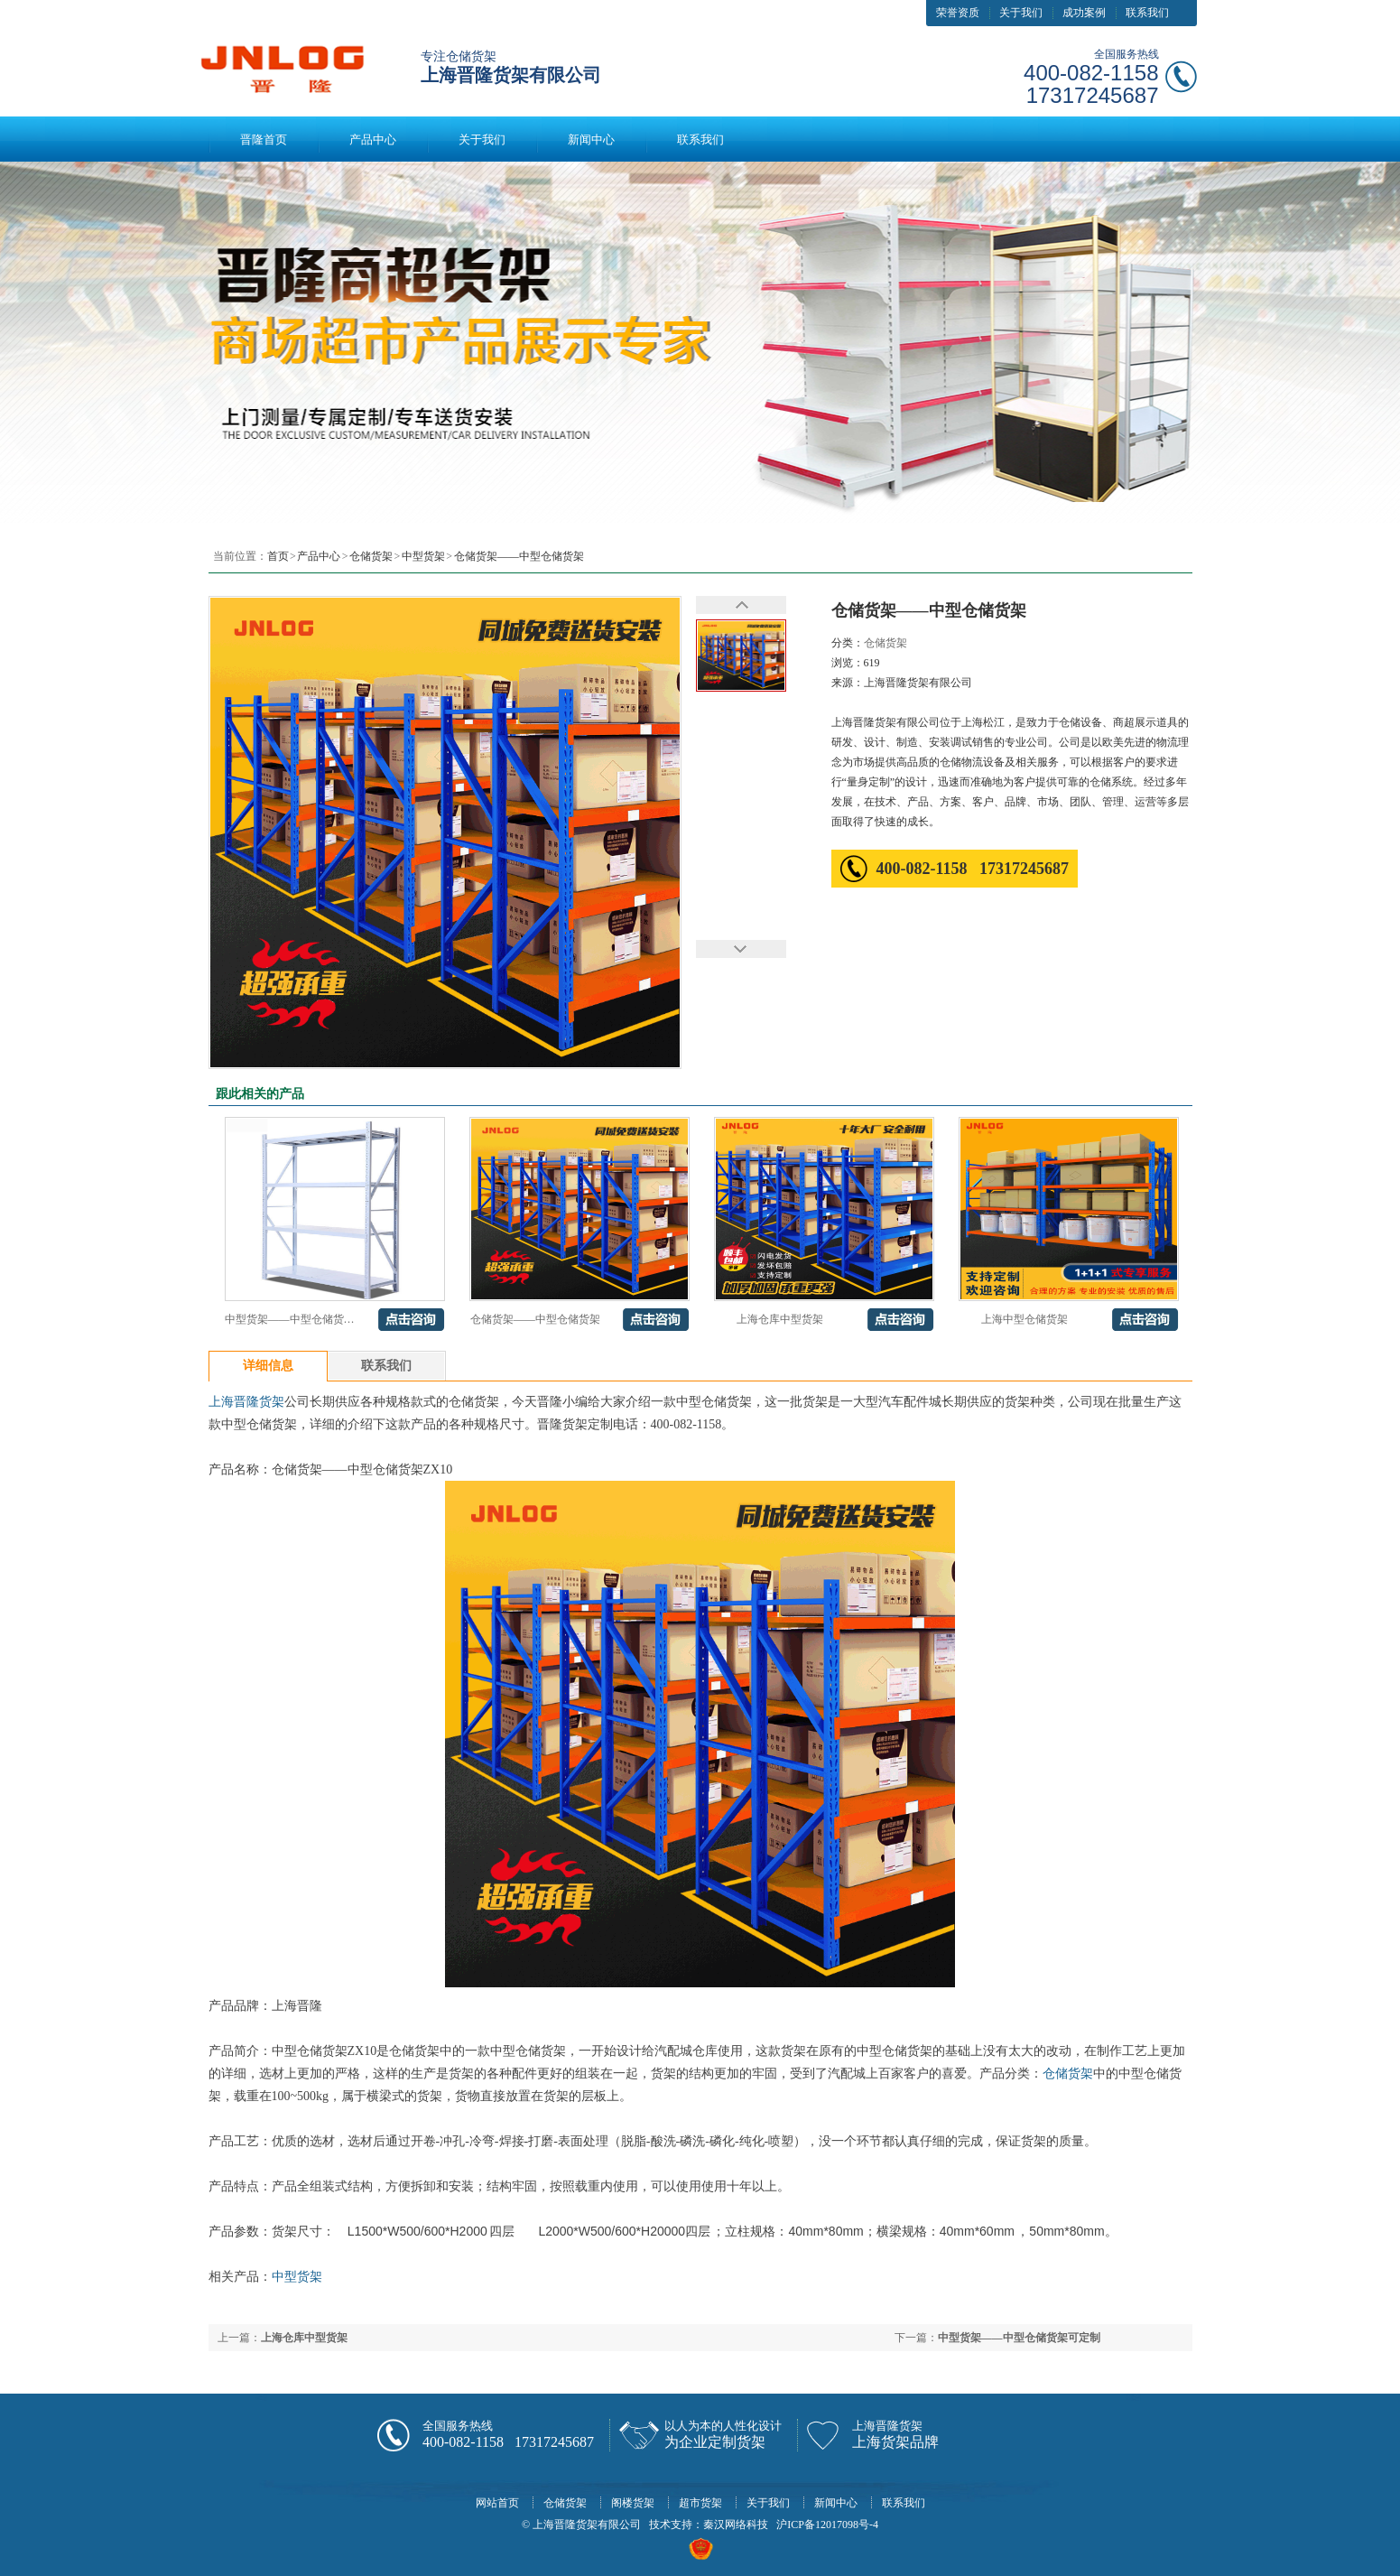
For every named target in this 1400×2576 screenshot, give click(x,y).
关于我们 (1021, 12)
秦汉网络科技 (735, 2524)
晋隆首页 (263, 139)
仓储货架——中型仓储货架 (519, 556)
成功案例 (1084, 12)
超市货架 (700, 2503)
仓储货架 (371, 556)
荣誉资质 (957, 12)
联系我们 (1147, 12)
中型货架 (423, 556)
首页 (278, 556)
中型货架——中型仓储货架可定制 (291, 1319)
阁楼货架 (632, 2503)
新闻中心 (591, 139)
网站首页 (497, 2503)
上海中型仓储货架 (1024, 1319)
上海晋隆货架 (246, 1402)
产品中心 (372, 139)
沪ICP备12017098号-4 (827, 2524)
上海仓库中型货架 (780, 1319)
